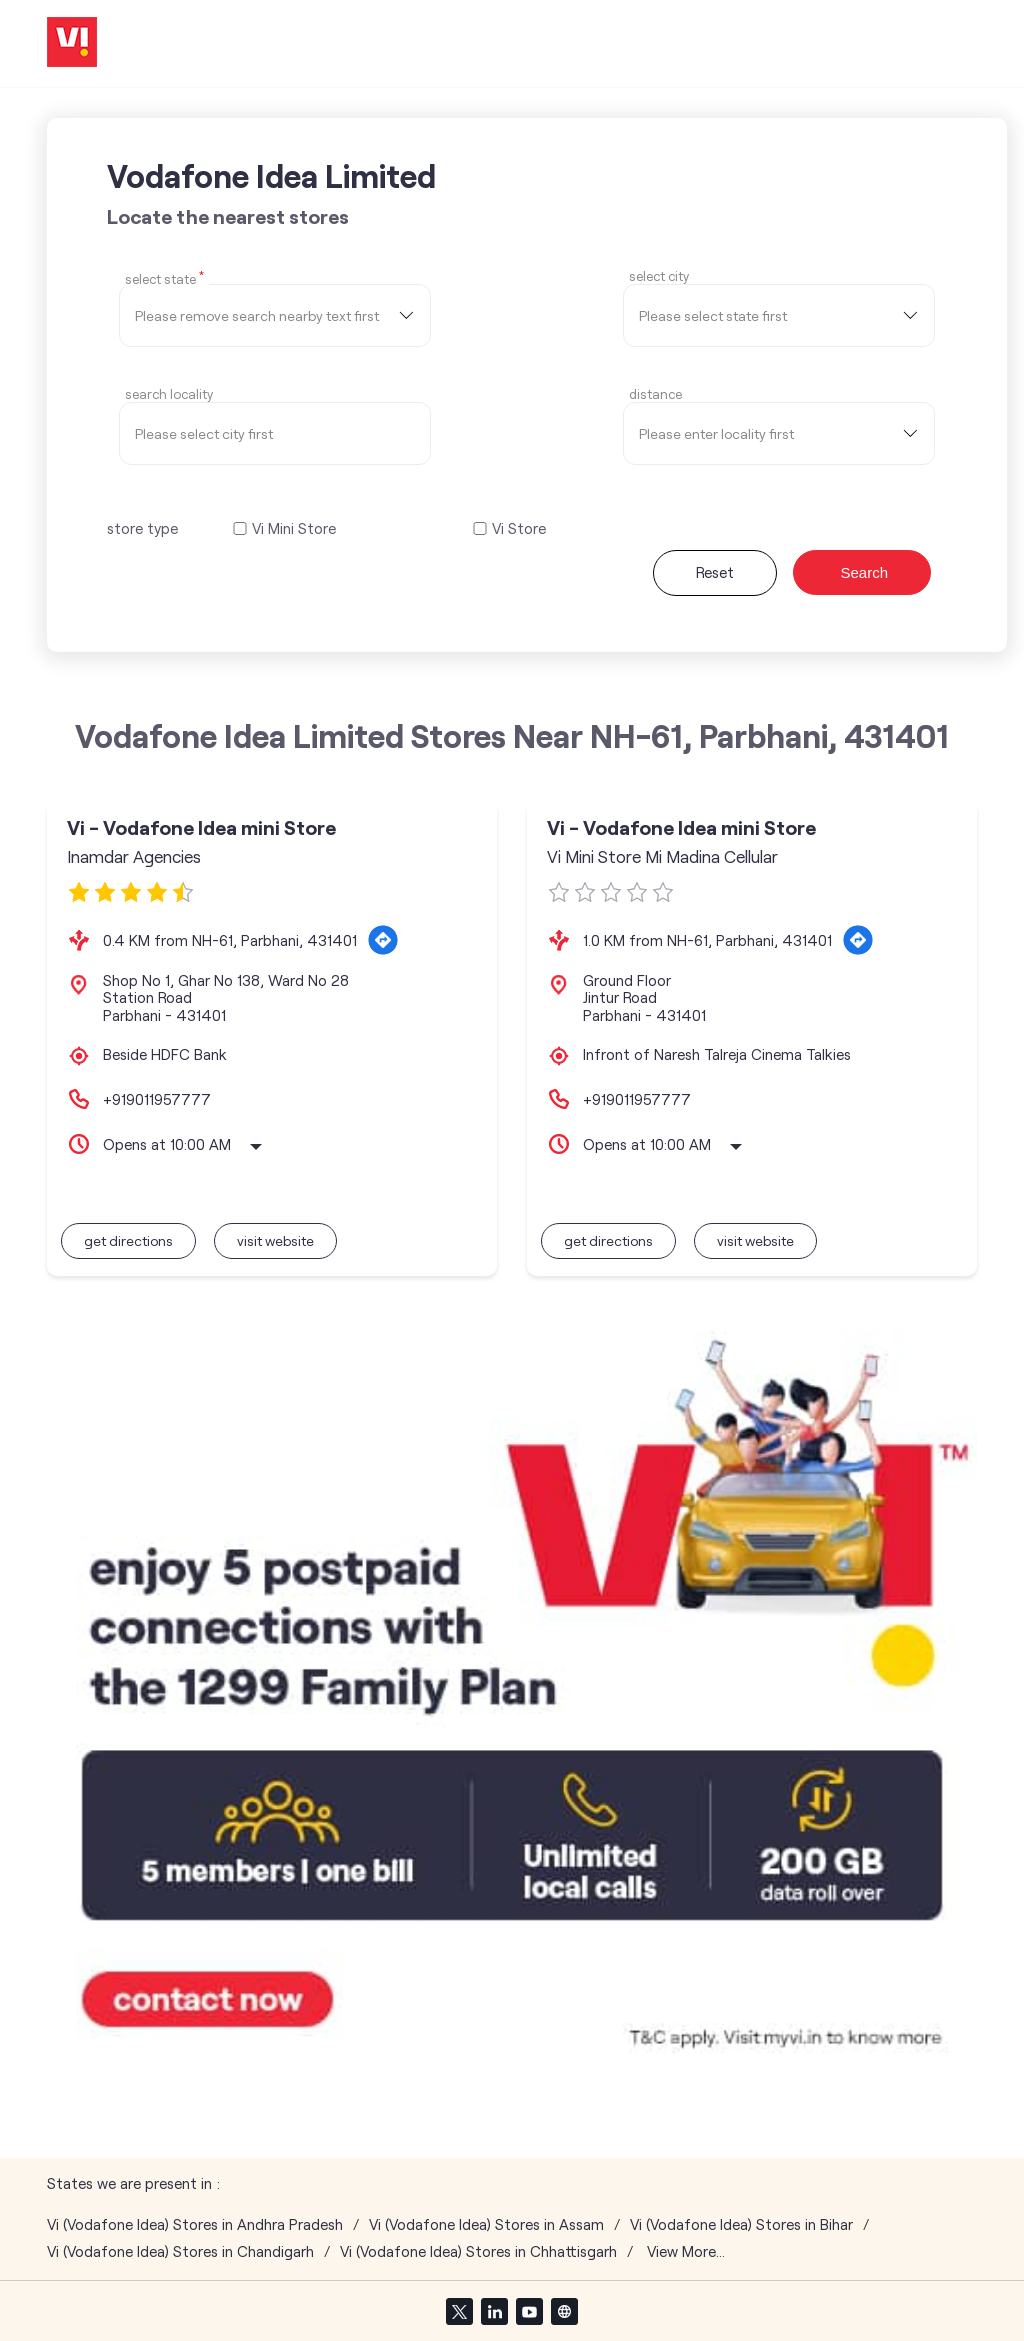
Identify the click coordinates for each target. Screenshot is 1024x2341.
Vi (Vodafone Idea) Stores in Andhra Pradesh (195, 2224)
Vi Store (519, 528)
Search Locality (169, 394)
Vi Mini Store (294, 528)
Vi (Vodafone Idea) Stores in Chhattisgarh (478, 2251)
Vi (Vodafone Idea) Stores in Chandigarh (180, 2251)
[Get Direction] (383, 940)
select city (659, 276)
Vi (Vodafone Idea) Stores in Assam (486, 2224)
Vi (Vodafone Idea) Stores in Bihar (741, 2224)
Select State (164, 278)
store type (142, 528)
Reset (715, 572)
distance (655, 394)
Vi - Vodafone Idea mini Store (201, 827)
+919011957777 (157, 1099)
